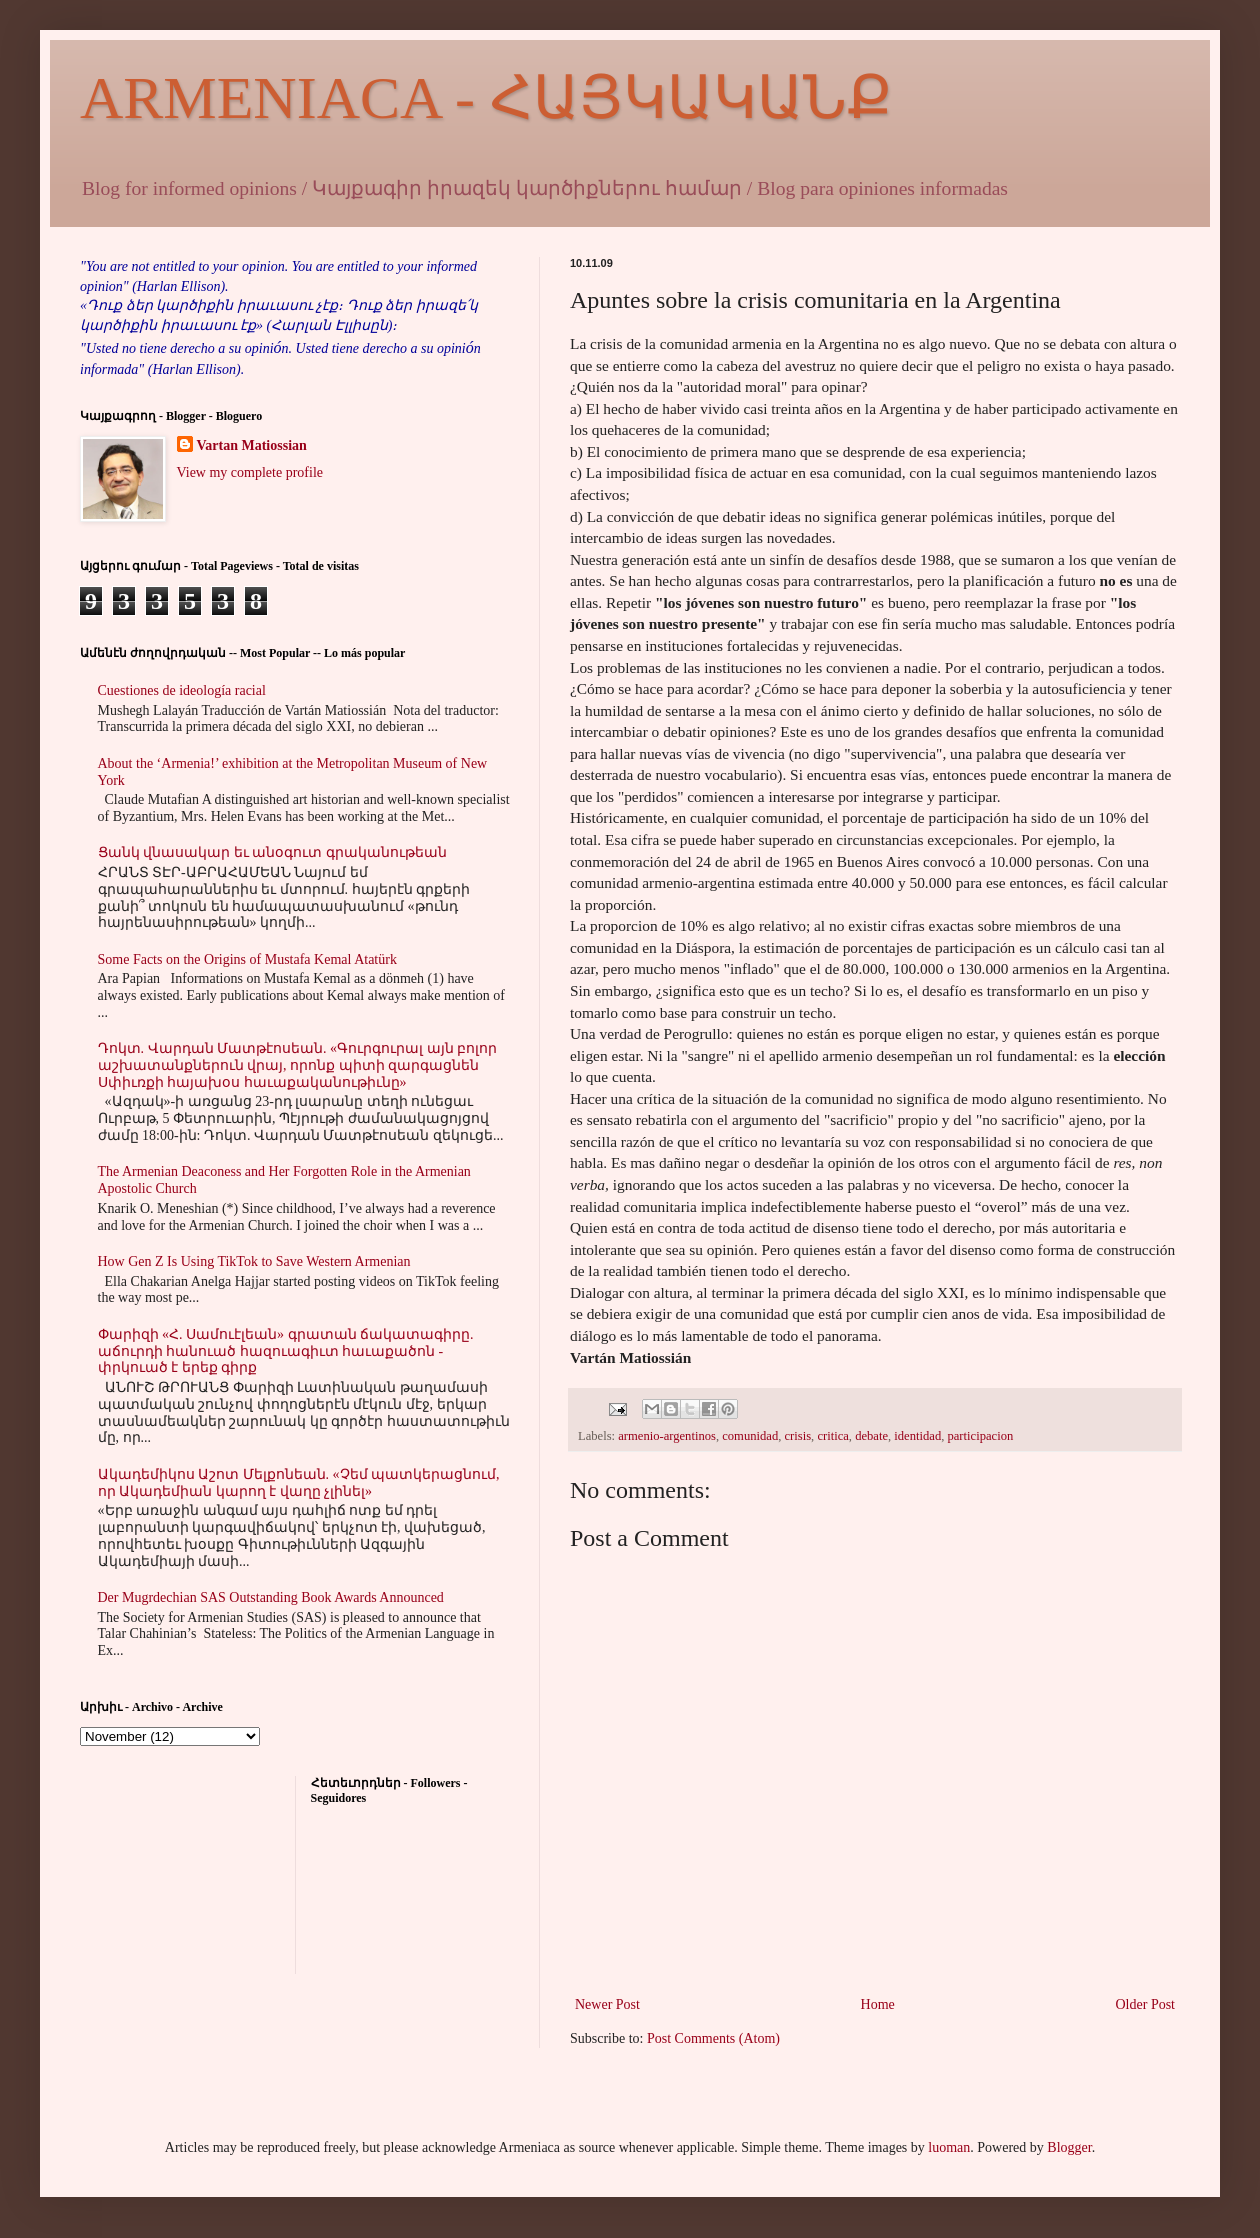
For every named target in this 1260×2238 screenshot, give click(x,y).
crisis (797, 1436)
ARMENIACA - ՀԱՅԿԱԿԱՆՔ (486, 98)
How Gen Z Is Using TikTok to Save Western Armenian (254, 1261)
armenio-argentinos (667, 1436)
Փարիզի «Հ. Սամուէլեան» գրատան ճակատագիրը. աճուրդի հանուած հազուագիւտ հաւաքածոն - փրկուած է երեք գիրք (286, 1351)
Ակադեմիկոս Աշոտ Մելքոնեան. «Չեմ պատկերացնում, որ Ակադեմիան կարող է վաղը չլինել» (299, 1483)
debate (871, 1436)
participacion (980, 1436)
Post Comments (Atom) (713, 2038)
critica (832, 1436)
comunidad (750, 1436)
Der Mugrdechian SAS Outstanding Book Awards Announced (271, 1597)
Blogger (1069, 2147)
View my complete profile (250, 472)
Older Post (1146, 2004)
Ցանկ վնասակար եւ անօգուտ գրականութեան (272, 852)
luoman (949, 2147)
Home (878, 2004)
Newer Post (607, 2004)
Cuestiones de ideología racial (182, 690)
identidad (917, 1436)
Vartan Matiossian (252, 445)
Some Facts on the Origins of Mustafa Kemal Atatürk (247, 959)
